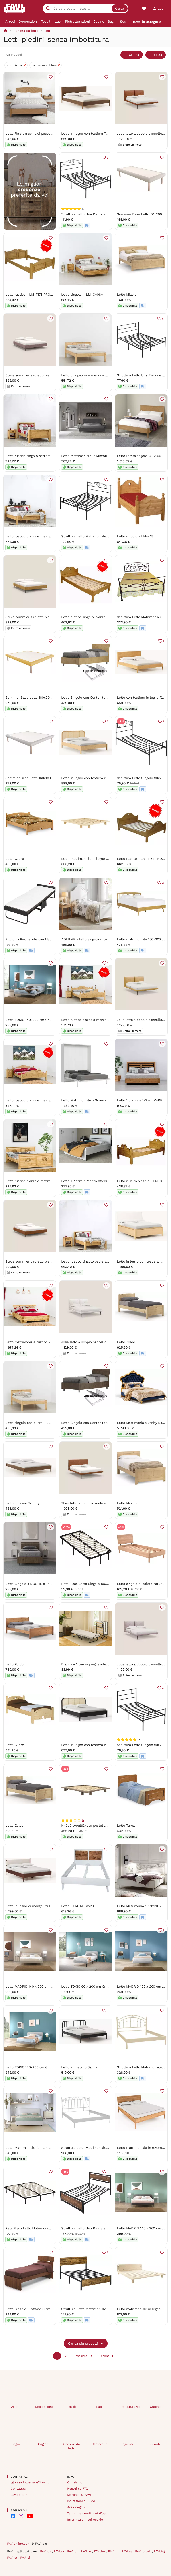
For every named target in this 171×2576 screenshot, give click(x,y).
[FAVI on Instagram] (21, 2516)
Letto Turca (126, 1825)
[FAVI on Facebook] (13, 2516)
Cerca (119, 8)
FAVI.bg (160, 2551)
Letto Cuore (14, 859)
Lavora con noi (22, 2494)
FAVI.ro (86, 2551)
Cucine (98, 22)
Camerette (100, 2444)
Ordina (134, 54)
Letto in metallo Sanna (79, 2067)
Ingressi (127, 2444)
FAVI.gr (12, 2557)
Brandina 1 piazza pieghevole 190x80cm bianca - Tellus (104, 1664)
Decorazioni (28, 22)
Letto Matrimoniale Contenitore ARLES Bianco (41, 2148)
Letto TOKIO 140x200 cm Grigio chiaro (35, 1020)
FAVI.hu (100, 2551)
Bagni (112, 22)
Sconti (155, 2444)
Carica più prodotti (83, 2343)
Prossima (81, 2356)
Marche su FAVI (79, 2494)
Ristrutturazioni (77, 22)
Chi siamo (74, 2482)
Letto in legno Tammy (22, 1503)
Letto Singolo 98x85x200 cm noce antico (37, 2309)
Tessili (46, 22)
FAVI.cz (46, 2551)
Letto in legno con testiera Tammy (88, 134)
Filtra (158, 54)
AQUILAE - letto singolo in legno (86, 939)
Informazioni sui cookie (85, 2519)
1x (83, 1820)
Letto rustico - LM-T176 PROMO (30, 295)
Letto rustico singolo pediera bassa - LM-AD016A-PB (103, 1261)
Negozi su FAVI (78, 2488)
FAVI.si (25, 2557)
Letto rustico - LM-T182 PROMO (142, 859)
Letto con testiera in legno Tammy (144, 697)
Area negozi (76, 2507)
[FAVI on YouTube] (30, 2516)
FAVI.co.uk (143, 2551)
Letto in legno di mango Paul (27, 1906)
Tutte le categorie (146, 22)
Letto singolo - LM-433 (135, 536)
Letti (47, 30)
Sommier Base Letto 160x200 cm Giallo (36, 697)
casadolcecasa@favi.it (32, 2482)
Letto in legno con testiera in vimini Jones (94, 778)
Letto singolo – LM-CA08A (82, 295)
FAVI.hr (114, 2551)
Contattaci (19, 2488)
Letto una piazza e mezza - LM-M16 (89, 375)
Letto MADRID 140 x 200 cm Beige (32, 1987)
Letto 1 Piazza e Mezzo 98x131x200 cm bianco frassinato (105, 1181)
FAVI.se (127, 2551)
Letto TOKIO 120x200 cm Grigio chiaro (35, 2067)
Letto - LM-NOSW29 (77, 1906)
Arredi (10, 22)
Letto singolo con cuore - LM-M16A (33, 1423)
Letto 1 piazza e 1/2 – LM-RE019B (143, 1100)
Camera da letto (25, 30)
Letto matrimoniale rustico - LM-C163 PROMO (41, 1342)
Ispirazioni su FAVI (81, 2501)
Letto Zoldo (126, 1342)
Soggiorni (44, 2444)
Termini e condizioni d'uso (87, 2513)
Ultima (105, 2356)
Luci (58, 22)
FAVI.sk (59, 2551)
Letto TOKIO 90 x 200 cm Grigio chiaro (91, 1987)
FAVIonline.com (18, 2543)
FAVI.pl (73, 2551)
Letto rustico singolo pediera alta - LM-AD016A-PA (45, 456)
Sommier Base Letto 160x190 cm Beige (35, 778)
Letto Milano (126, 295)
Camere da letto (71, 2446)
